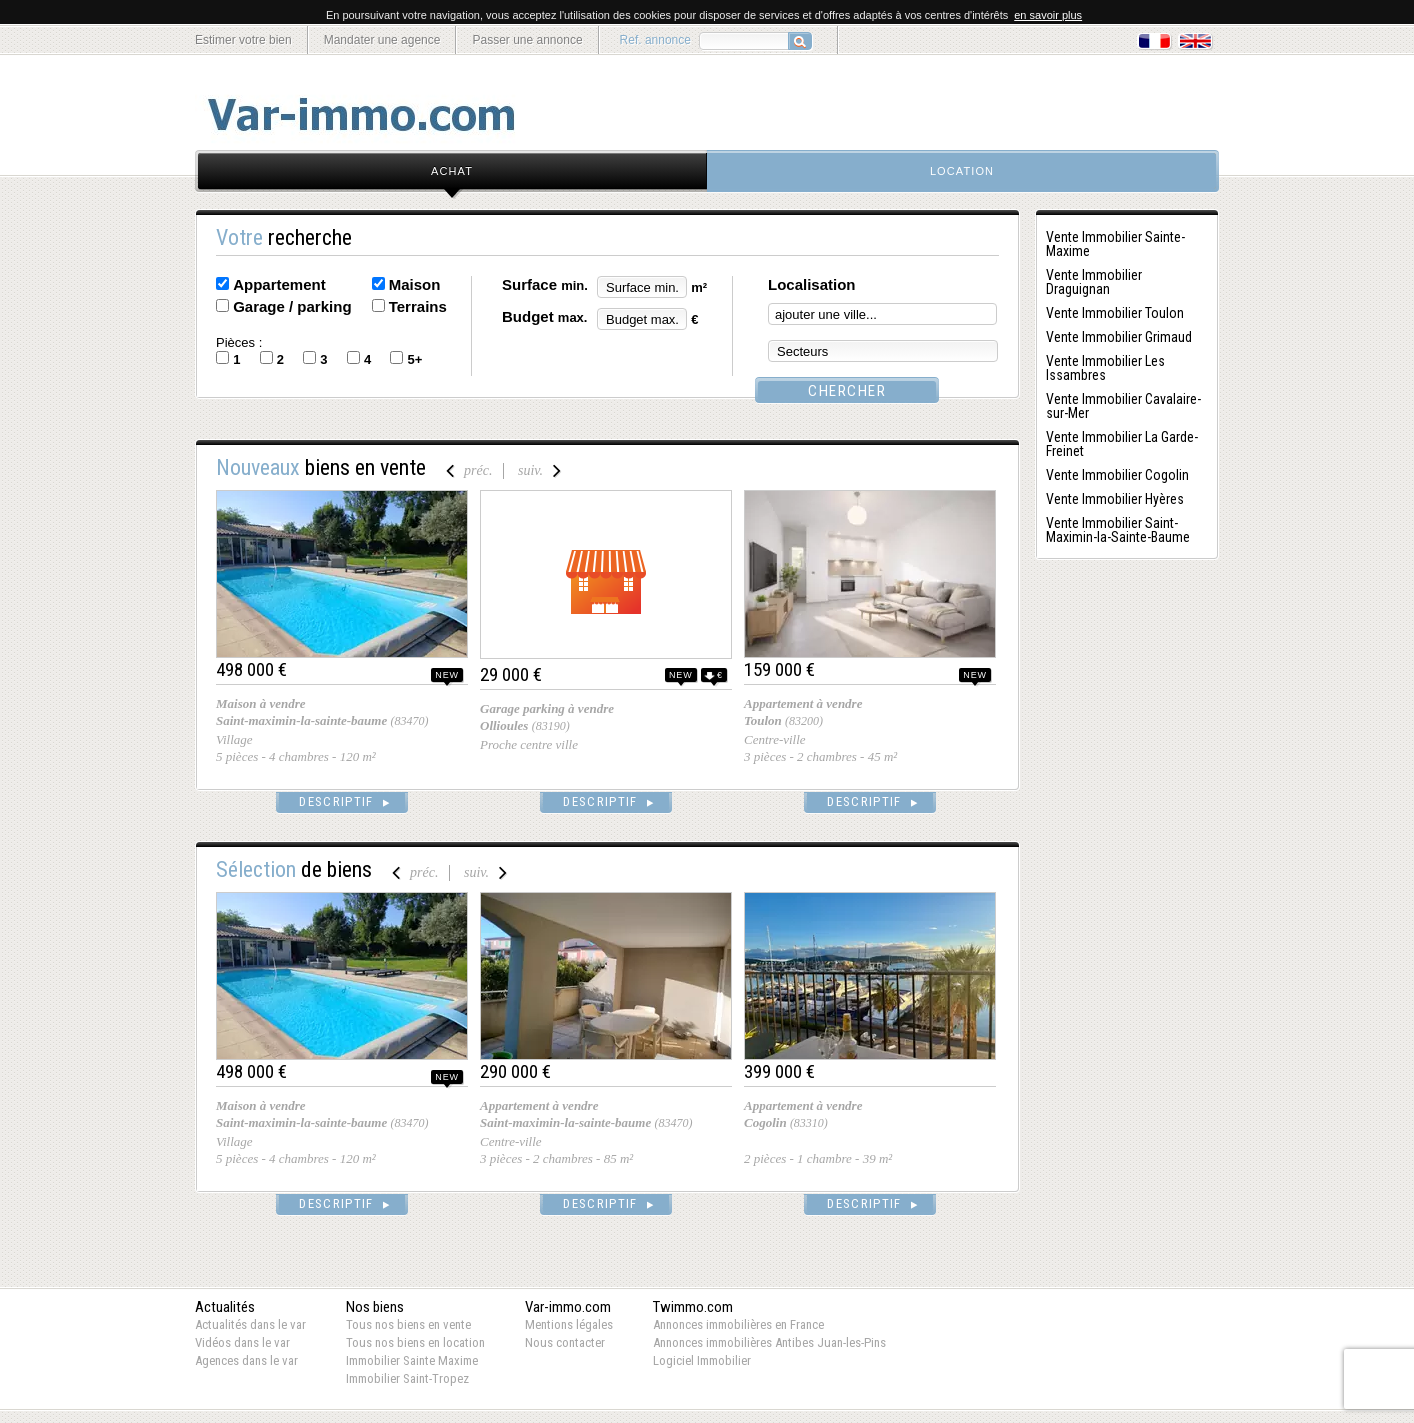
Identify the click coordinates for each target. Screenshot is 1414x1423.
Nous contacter (565, 1342)
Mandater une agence (382, 40)
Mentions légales (569, 1324)
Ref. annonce (655, 40)
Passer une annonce (527, 40)
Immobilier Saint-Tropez (407, 1378)
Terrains (418, 306)
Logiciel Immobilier (702, 1360)
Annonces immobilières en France (738, 1324)
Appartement (279, 284)
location (962, 171)
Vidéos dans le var (242, 1342)
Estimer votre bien (243, 40)
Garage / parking (292, 306)
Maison (415, 284)
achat (452, 171)
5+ (414, 359)
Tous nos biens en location (415, 1342)
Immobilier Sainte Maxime (412, 1360)
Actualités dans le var (250, 1324)
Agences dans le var (246, 1360)
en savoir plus (1048, 15)
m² (699, 287)
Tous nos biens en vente (408, 1324)
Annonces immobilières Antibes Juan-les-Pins (769, 1342)
